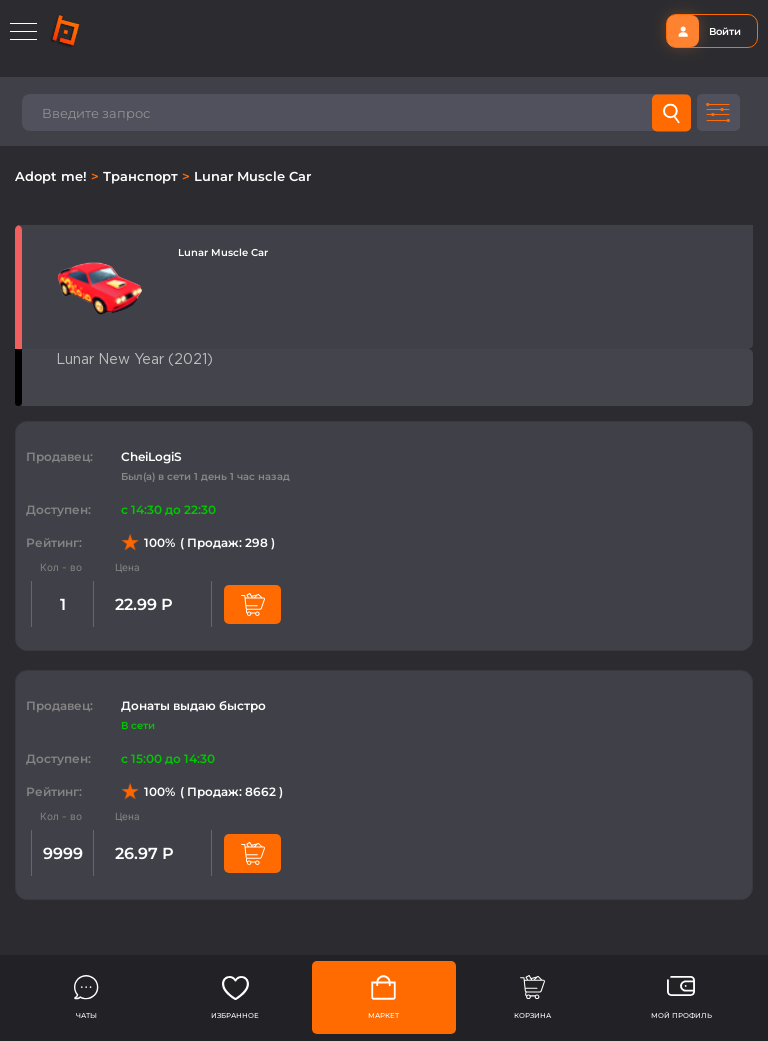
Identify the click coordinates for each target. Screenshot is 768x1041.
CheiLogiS (151, 456)
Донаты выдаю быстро (193, 705)
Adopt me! (53, 176)
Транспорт (142, 176)
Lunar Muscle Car (252, 176)
